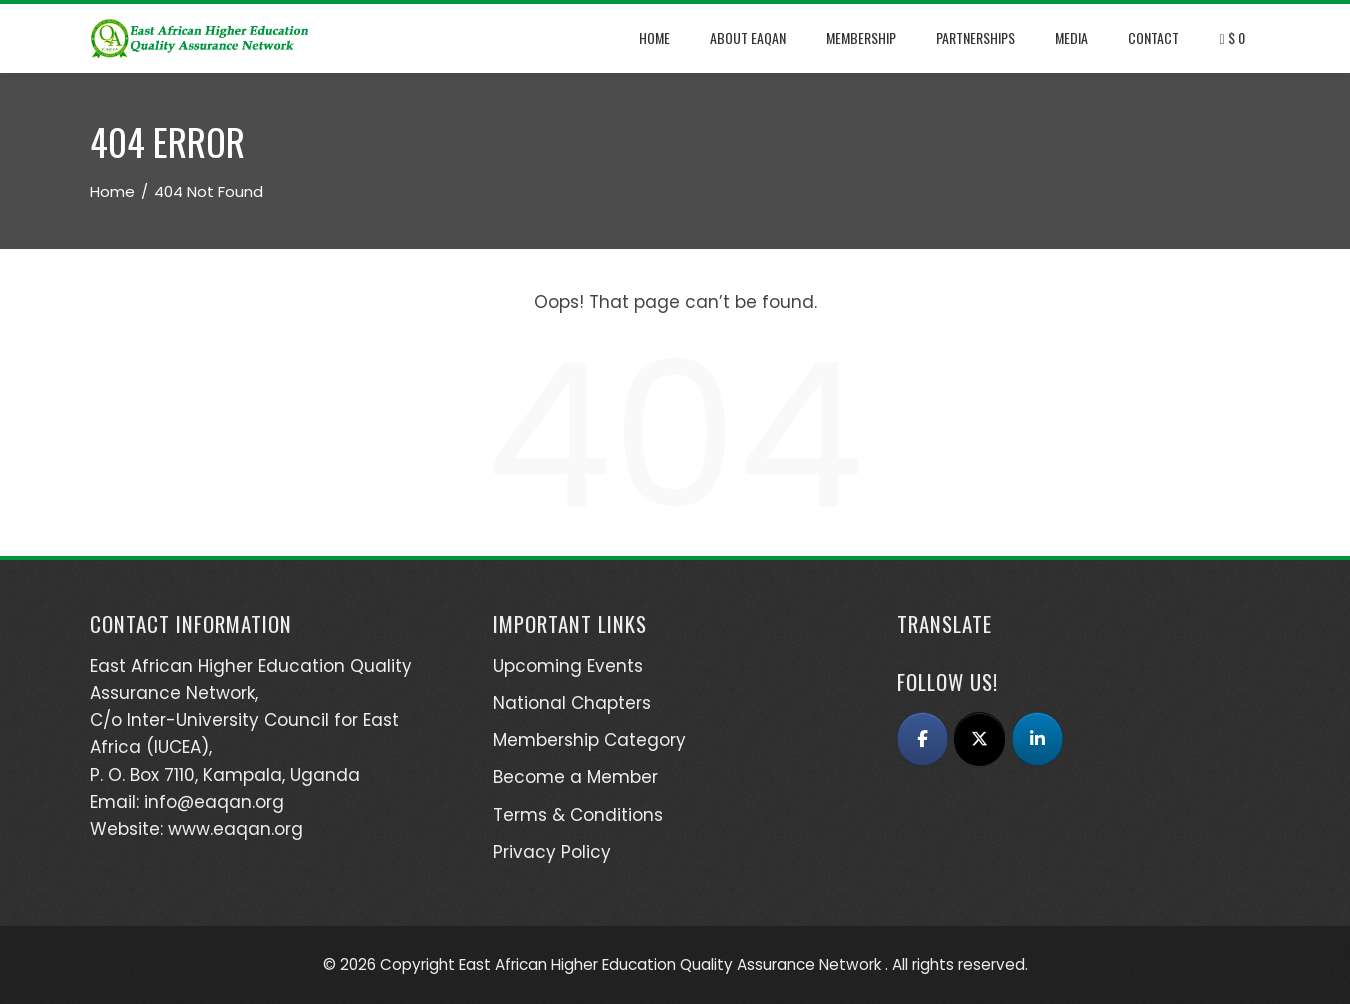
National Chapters (572, 703)
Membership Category (589, 740)
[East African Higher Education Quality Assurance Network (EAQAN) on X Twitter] (979, 739)
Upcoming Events (568, 666)
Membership (861, 37)
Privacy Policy (552, 852)
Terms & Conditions (578, 815)
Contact (1153, 37)
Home (654, 37)
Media (1071, 37)
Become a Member (575, 777)
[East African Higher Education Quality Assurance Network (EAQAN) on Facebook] (922, 739)
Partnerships (975, 37)
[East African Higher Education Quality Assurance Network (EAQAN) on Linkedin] (1037, 739)
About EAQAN (748, 37)
